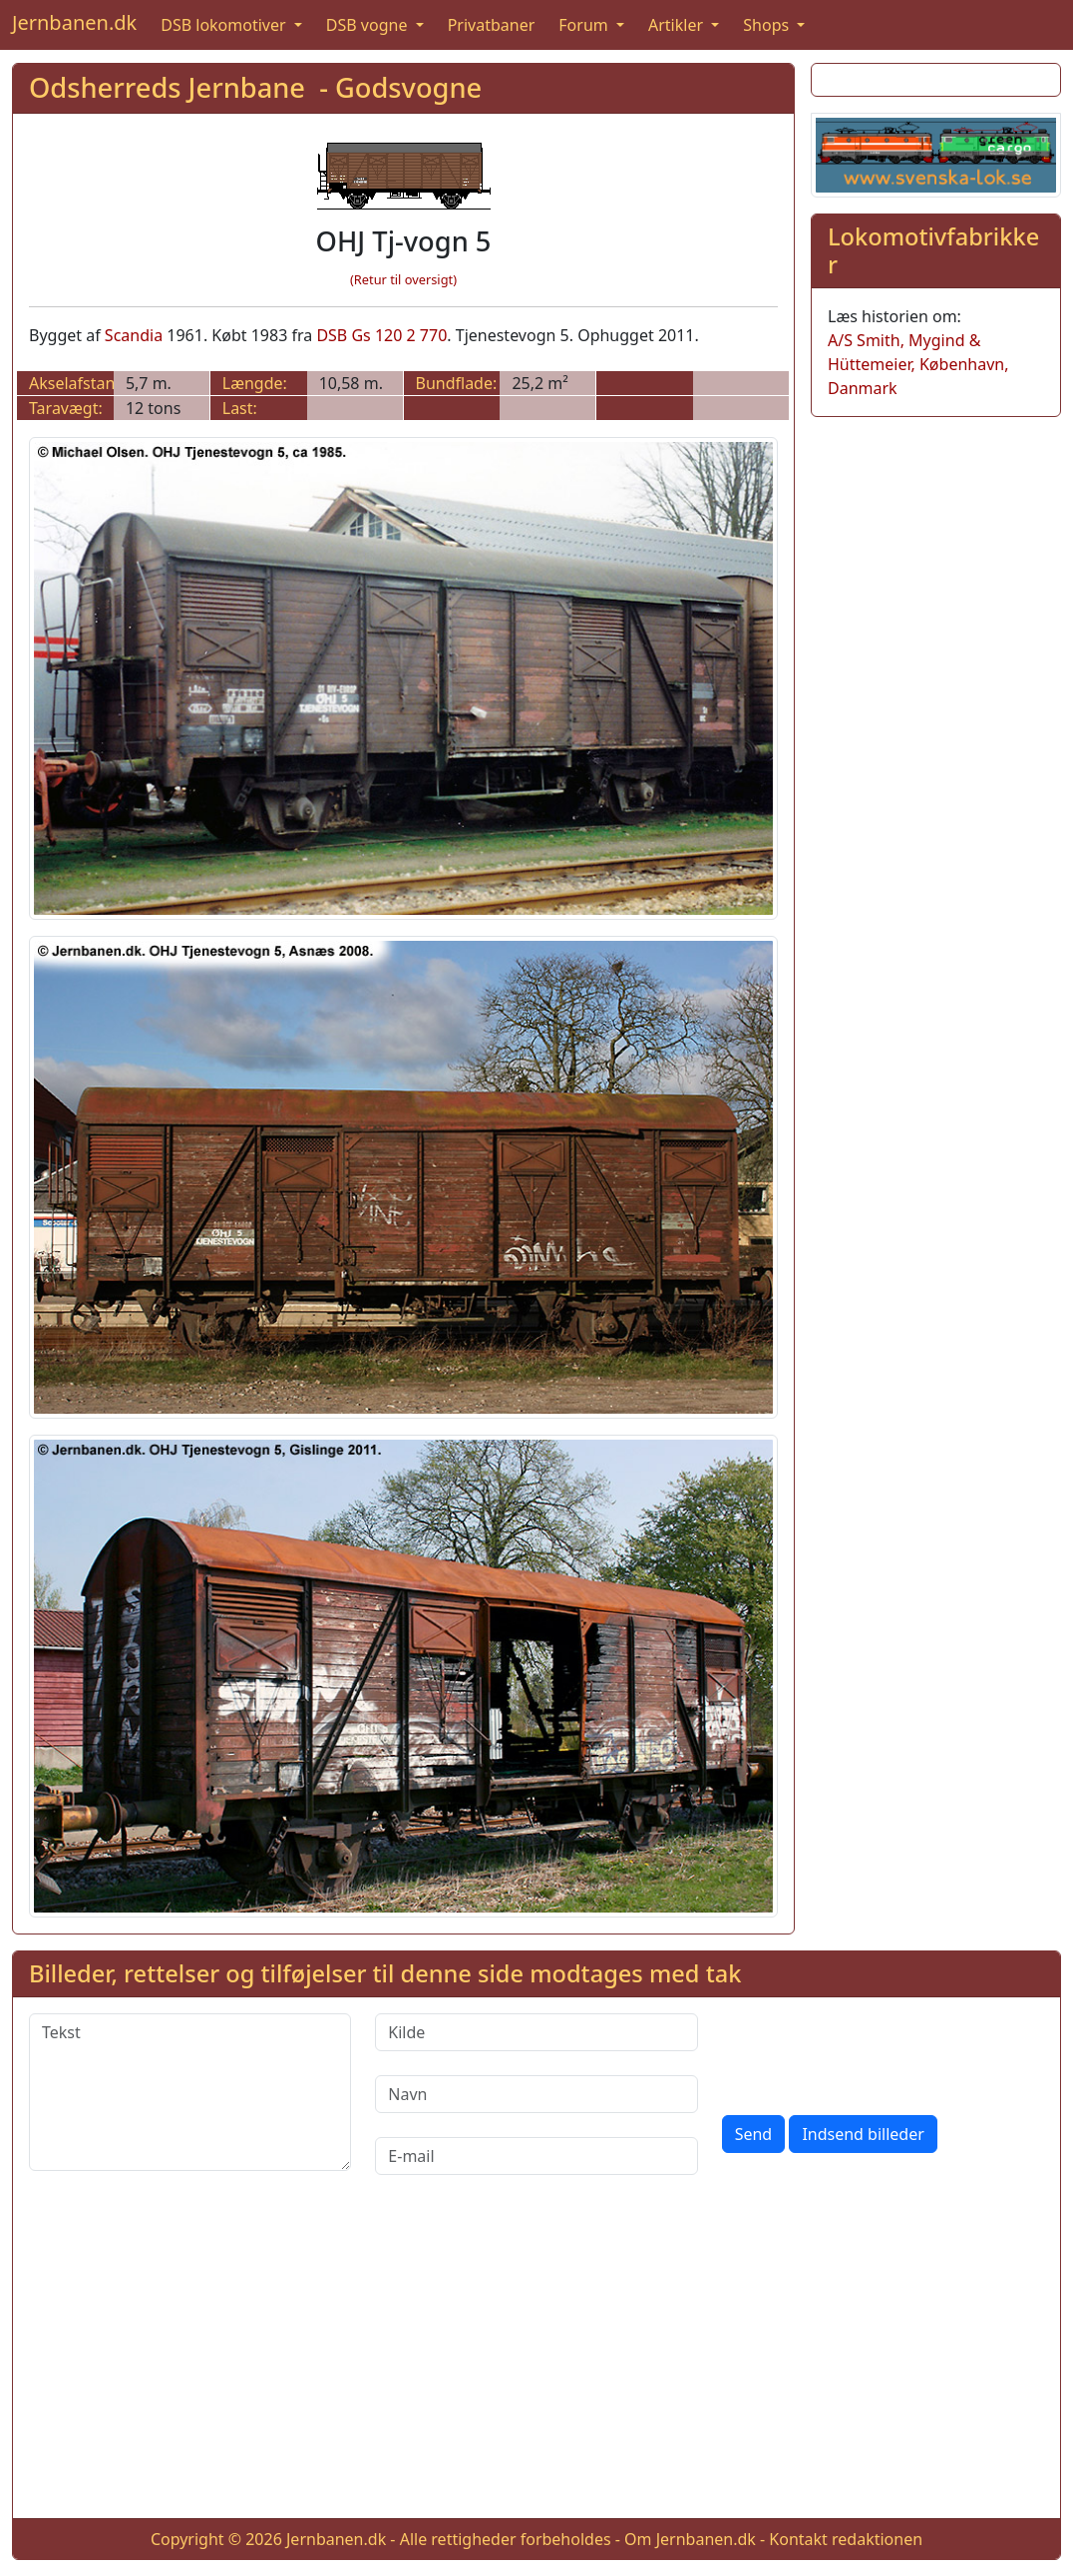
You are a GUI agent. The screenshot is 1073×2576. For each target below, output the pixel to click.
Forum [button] (585, 25)
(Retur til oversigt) (403, 279)
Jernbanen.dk (74, 22)
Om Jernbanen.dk (690, 2539)
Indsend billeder (862, 2134)
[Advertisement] (536, 2362)
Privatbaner (492, 25)
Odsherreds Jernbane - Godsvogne (255, 87)
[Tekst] (190, 2092)
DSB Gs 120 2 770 (381, 335)
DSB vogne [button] (369, 25)
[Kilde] (536, 2032)
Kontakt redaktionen (845, 2539)
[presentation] (873, 2052)
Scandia (134, 335)
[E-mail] (536, 2156)
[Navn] (536, 2094)
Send (754, 2134)
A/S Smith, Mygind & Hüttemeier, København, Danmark (918, 364)
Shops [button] (768, 25)
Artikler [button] (677, 25)
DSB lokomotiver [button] (225, 25)
